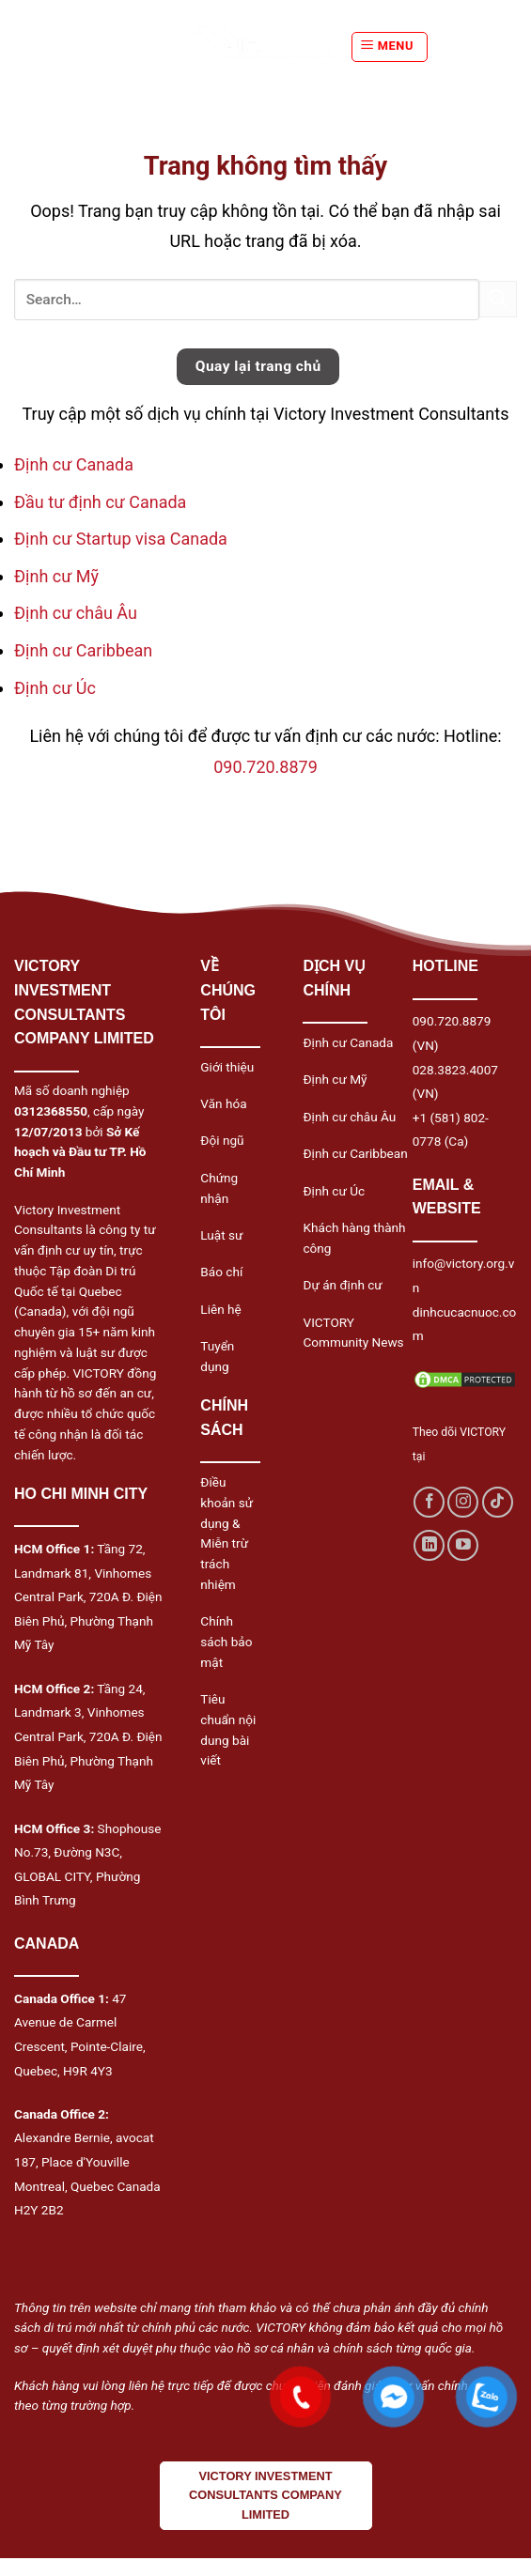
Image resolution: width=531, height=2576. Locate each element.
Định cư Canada (73, 464)
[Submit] (498, 299)
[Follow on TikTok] (497, 1502)
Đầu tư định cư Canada (100, 502)
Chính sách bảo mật (226, 1641)
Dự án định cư (342, 1284)
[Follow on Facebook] (429, 1502)
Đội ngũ (221, 1140)
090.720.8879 (265, 767)
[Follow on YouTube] (462, 1545)
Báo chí (221, 1271)
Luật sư (221, 1234)
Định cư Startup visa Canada (120, 538)
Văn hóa (223, 1103)
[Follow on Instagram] (462, 1502)
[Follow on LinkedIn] (429, 1545)
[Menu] (389, 47)
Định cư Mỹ (56, 576)
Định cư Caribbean (83, 650)
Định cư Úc (55, 688)
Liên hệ (220, 1309)
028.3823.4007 (455, 1069)
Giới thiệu (227, 1066)
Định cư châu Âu (75, 613)
